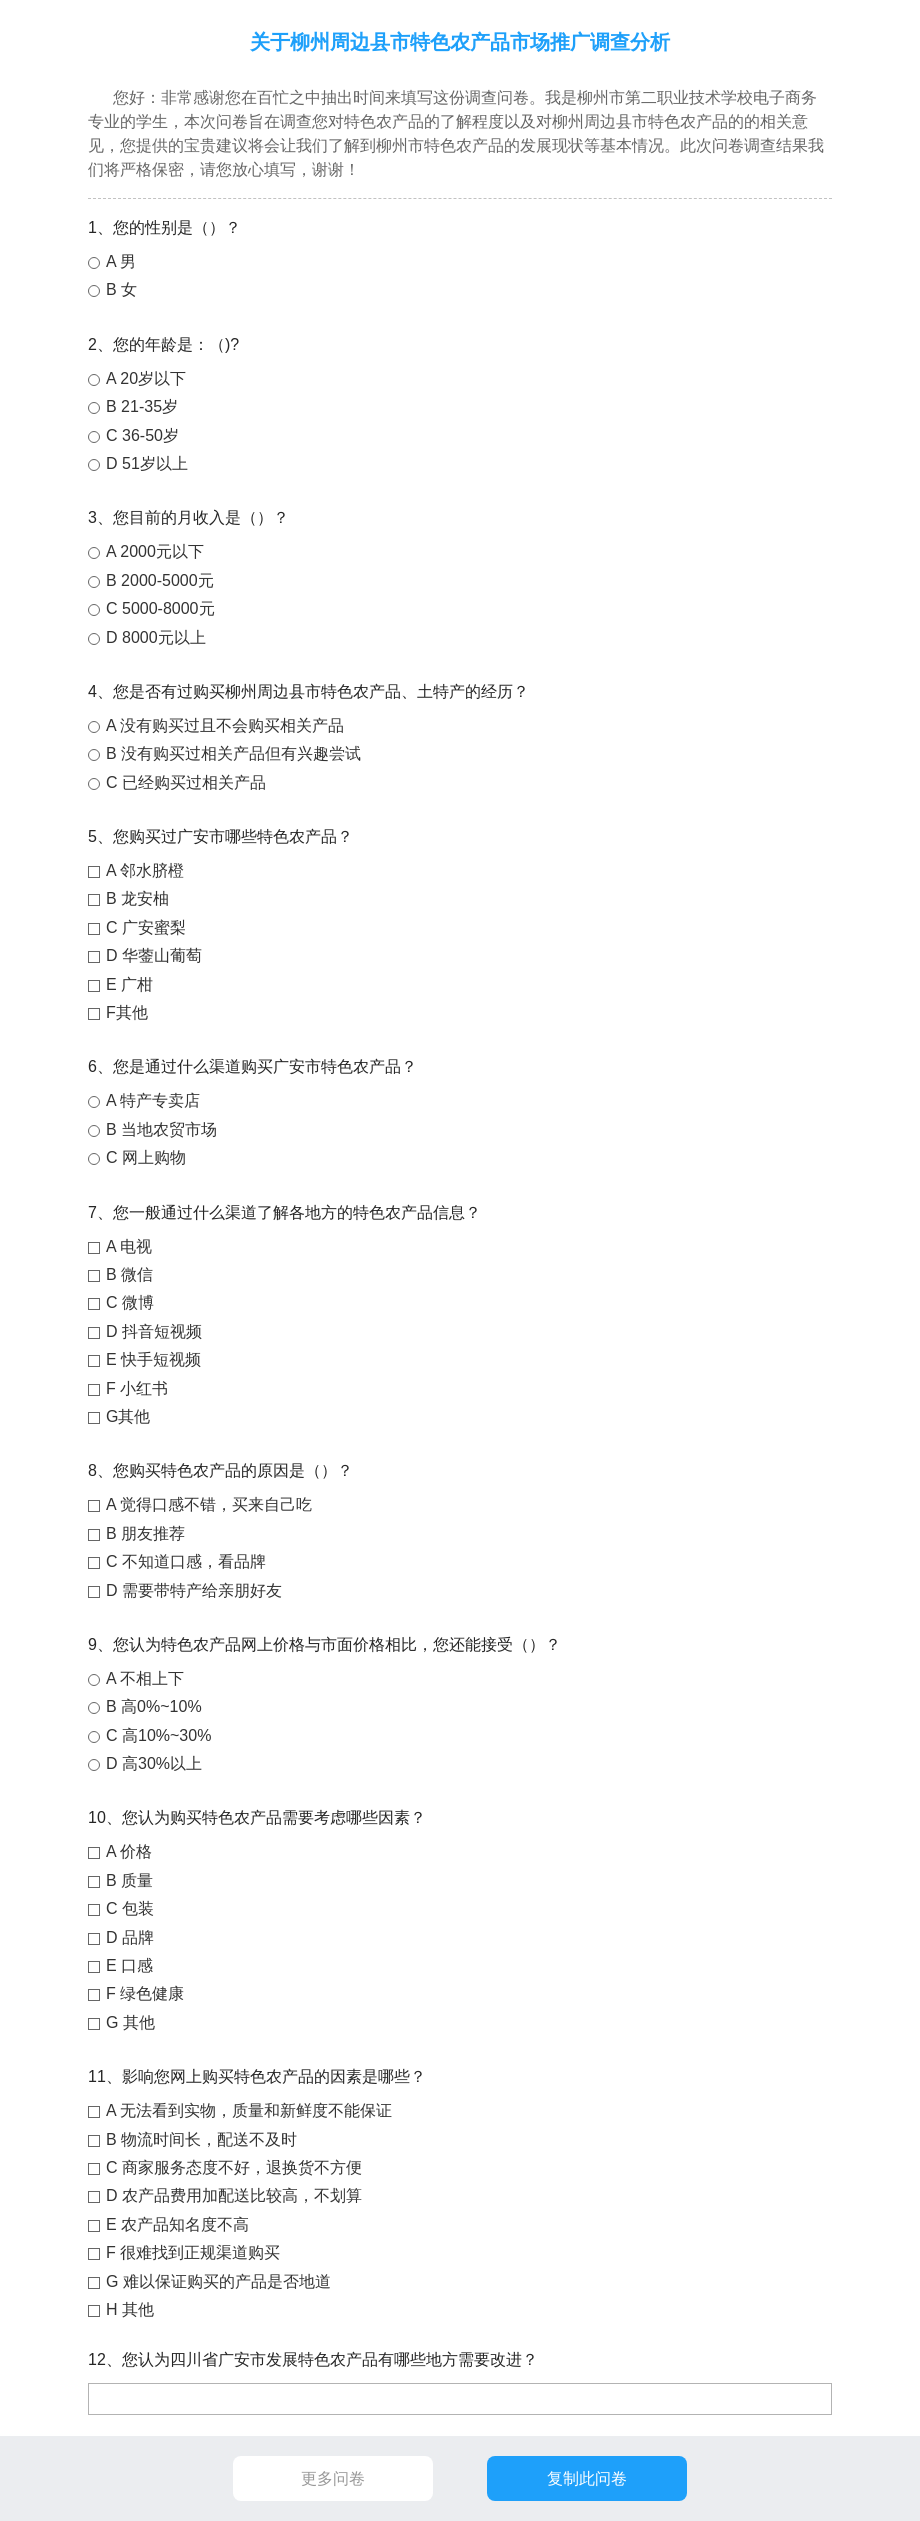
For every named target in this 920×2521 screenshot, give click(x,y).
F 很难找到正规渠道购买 (193, 2252)
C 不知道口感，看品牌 (186, 1561)
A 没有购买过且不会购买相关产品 (225, 725)
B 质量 (129, 1880)
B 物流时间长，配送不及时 (201, 2139)
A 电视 (129, 1246)
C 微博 (130, 1302)
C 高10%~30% (158, 1735)
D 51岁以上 (147, 463)
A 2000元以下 (155, 551)
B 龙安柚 (137, 898)
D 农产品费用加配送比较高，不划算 (234, 2195)
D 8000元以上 (156, 637)
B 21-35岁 (142, 406)
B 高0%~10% (154, 1706)
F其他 (127, 1012)
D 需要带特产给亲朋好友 (194, 1590)
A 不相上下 (145, 1678)
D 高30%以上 (154, 1763)
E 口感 (129, 1965)
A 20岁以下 (146, 378)
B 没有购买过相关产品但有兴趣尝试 (233, 753)
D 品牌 (130, 1937)
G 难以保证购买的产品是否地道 (218, 2281)
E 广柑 (129, 984)
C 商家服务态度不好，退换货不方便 (234, 2167)
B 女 (121, 289)
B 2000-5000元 (160, 580)
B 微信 (129, 1274)
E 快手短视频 (153, 1359)
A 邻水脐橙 (145, 870)
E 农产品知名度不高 (177, 2224)
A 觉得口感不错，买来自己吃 (209, 1504)
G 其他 (130, 2022)
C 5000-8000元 (160, 608)
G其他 (128, 1416)
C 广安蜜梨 (146, 927)
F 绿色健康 (145, 1993)
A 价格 (129, 1851)
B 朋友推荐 (145, 1533)
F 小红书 (137, 1388)
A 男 (121, 261)
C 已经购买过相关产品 (186, 782)
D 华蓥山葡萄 (154, 955)
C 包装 (130, 1908)
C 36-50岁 (142, 435)
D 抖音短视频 (154, 1331)
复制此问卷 (587, 2478)
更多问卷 (333, 2478)
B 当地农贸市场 (161, 1129)
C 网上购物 (146, 1157)
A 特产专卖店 (153, 1100)
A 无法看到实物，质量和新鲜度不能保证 (249, 2110)
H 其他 (130, 2309)
